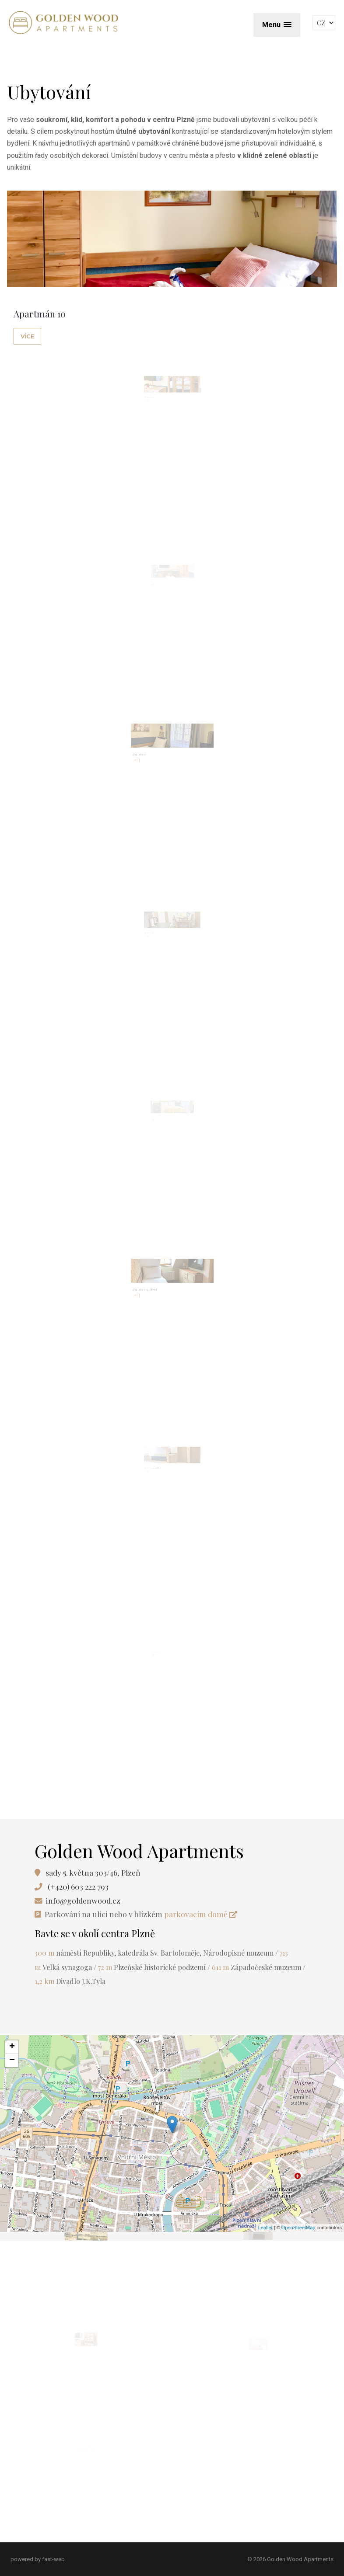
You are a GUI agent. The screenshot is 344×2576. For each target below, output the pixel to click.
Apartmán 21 (157, 943)
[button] (277, 24)
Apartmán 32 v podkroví (160, 1479)
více (27, 336)
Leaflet (265, 2227)
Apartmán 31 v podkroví (159, 1297)
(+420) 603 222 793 (78, 1886)
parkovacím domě (200, 1914)
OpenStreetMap (298, 2227)
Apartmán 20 (156, 761)
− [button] (12, 2060)
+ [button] (12, 2047)
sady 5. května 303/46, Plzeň (93, 1872)
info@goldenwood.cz (83, 1900)
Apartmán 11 (157, 408)
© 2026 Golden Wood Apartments (290, 2559)
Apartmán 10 (40, 313)
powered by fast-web (38, 2559)
